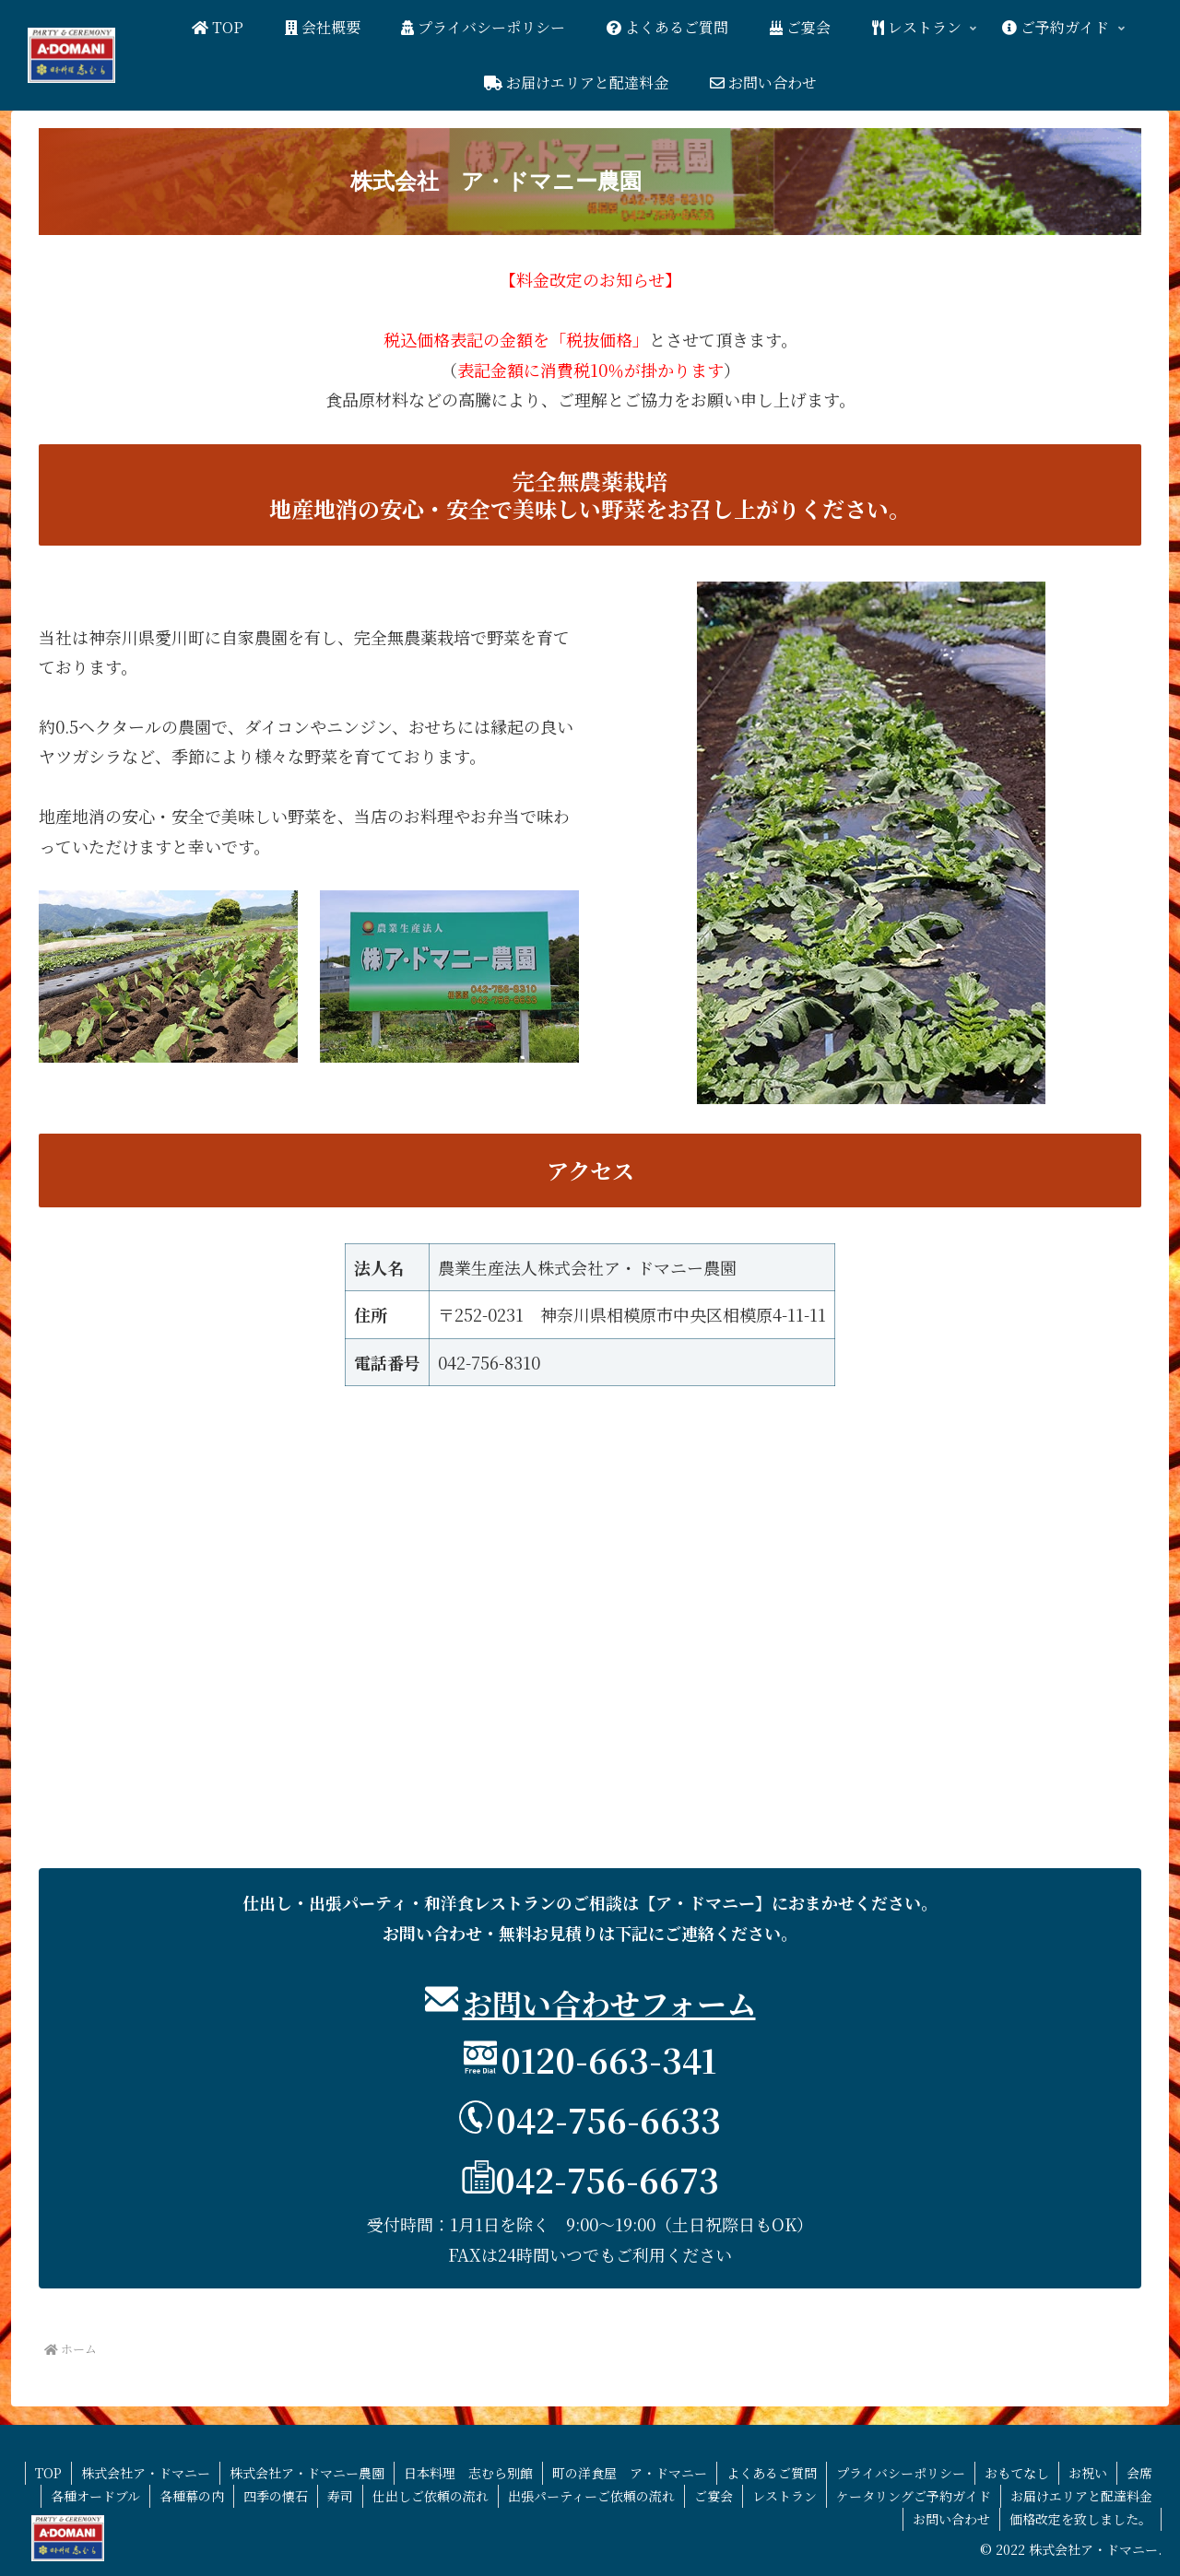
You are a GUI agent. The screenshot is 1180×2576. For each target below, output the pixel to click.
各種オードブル (95, 2496)
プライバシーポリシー (900, 2473)
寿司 (340, 2496)
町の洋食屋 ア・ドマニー (629, 2473)
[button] (590, 181)
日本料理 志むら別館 (468, 2473)
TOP (48, 2473)
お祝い (1087, 2473)
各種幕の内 (191, 2496)
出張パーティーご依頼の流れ (591, 2496)
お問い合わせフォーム (609, 2003)
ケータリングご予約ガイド (913, 2496)
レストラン (784, 2496)
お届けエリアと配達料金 (1081, 2496)
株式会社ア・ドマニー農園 (307, 2473)
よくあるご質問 (771, 2473)
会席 (1139, 2473)
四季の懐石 (275, 2496)
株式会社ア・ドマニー (145, 2473)
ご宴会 (713, 2496)
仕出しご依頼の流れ (430, 2496)
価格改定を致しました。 (1080, 2519)
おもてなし (1017, 2473)
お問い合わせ (951, 2519)
